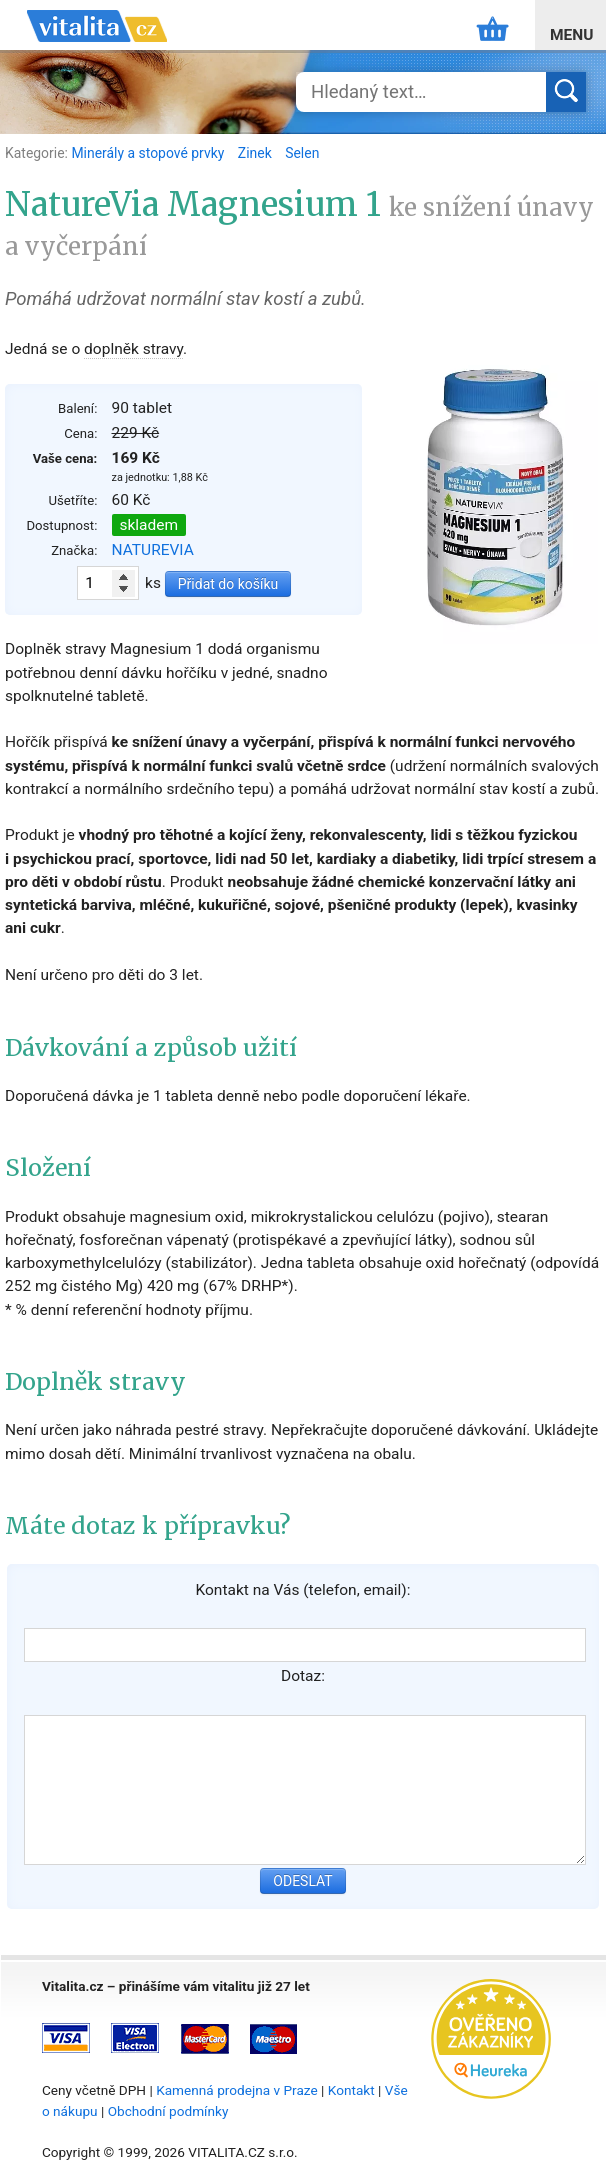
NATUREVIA (153, 550)
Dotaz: (303, 1676)
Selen (302, 153)
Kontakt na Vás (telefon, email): (302, 1590)
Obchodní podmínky (168, 2111)
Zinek (256, 153)
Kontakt (351, 2090)
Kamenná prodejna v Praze (237, 2090)
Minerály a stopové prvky (149, 153)
